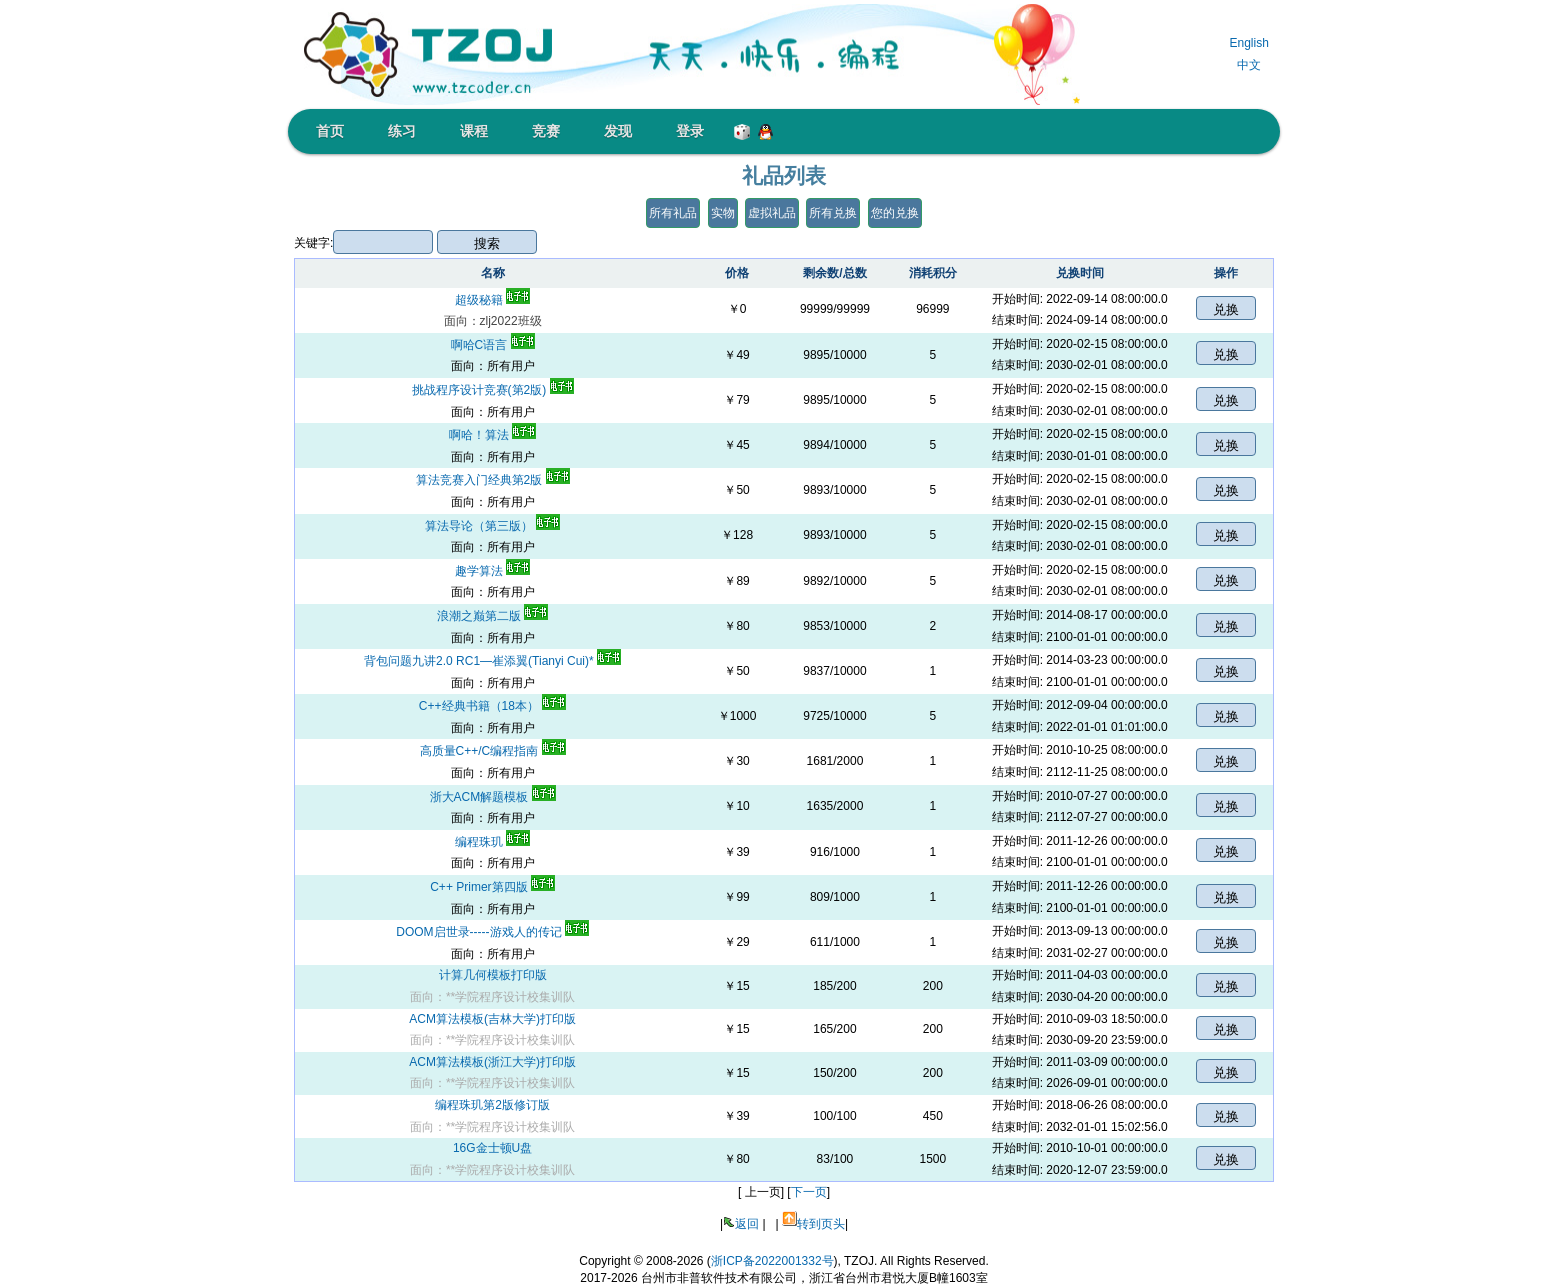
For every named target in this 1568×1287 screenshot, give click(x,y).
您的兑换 (895, 213)
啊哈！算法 (492, 435)
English (1248, 43)
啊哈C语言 (493, 345)
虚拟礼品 (772, 213)
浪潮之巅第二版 (492, 616)
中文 (1249, 65)
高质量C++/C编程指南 (493, 751)
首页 (330, 131)
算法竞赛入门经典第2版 (493, 480)
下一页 (809, 1192)
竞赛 (546, 131)
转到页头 (821, 1224)
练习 (402, 131)
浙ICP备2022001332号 (772, 1261)
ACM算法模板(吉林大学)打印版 (492, 1019)
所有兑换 (833, 213)
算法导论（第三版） (492, 526)
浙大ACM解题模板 (493, 797)
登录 (690, 131)
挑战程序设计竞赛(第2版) (493, 390)
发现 (618, 131)
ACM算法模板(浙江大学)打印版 (492, 1062)
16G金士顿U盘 (492, 1148)
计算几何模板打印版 (493, 975)
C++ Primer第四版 (492, 887)
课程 (474, 131)
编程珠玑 (492, 842)
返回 (747, 1224)
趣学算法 (492, 571)
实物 (723, 213)
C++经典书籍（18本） (492, 706)
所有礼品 (673, 213)
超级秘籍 (492, 300)
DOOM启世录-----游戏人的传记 (492, 932)
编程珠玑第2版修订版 (492, 1105)
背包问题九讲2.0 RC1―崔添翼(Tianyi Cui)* (492, 661)
